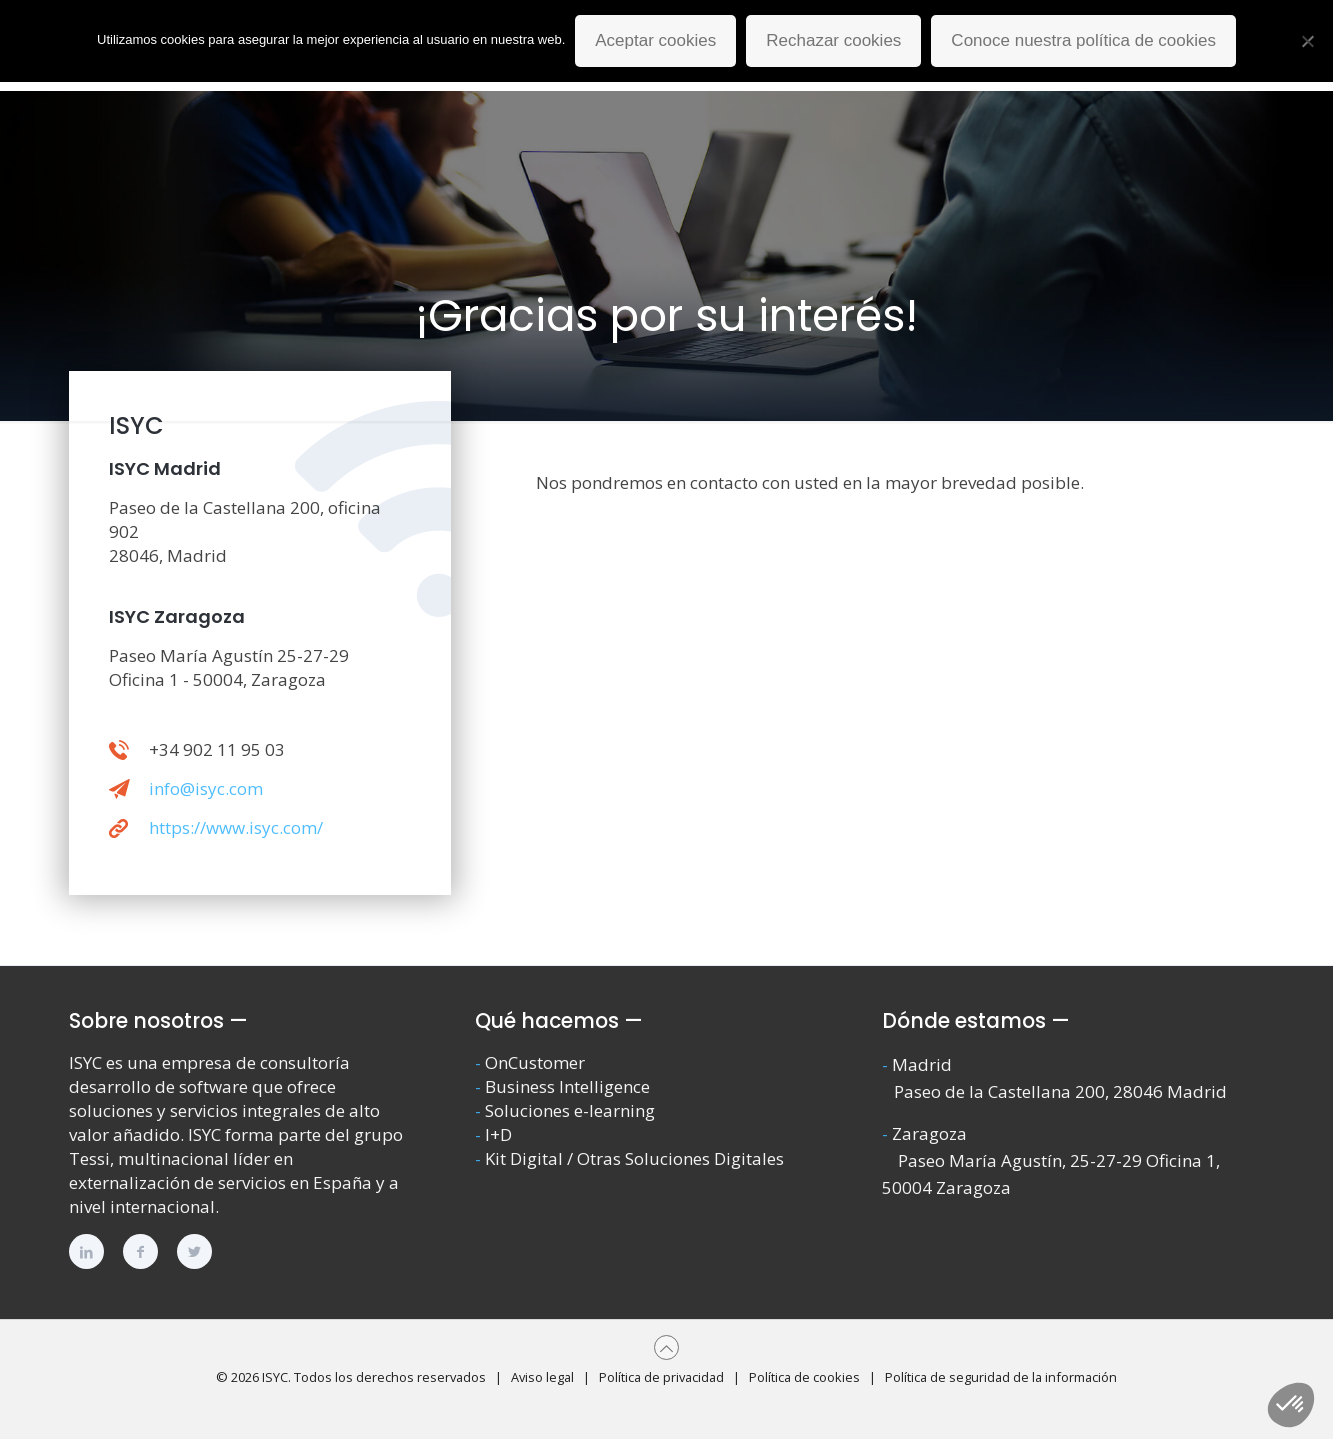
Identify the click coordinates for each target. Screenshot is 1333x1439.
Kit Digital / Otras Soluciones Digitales (634, 1158)
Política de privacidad (661, 1377)
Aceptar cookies (655, 40)
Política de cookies (804, 1377)
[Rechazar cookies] (1308, 41)
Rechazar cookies (833, 40)
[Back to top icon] (666, 1347)
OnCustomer (535, 1062)
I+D (498, 1134)
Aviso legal (542, 1377)
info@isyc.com (206, 788)
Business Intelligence (567, 1086)
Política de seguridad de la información (1001, 1377)
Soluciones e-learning (570, 1110)
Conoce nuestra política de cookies (1083, 40)
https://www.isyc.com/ (236, 827)
